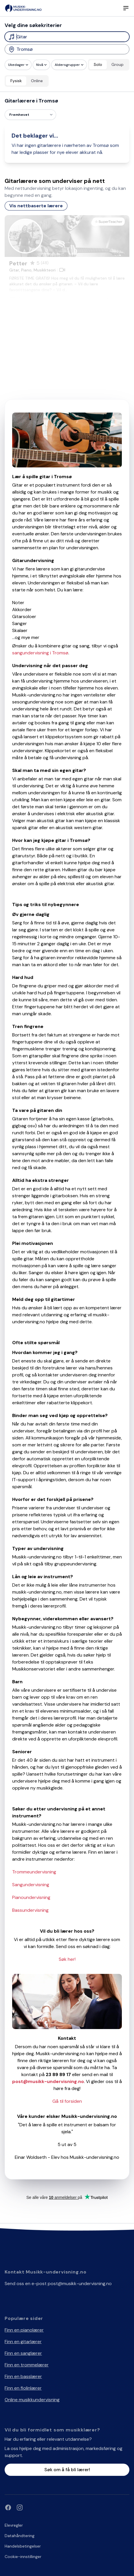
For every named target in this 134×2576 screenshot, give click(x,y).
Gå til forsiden (67, 2101)
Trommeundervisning (34, 1872)
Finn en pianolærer (24, 2330)
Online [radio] (37, 80)
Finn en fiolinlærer (23, 2388)
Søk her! (67, 1959)
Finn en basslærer (23, 2376)
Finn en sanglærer (23, 2353)
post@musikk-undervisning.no (80, 2283)
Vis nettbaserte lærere (36, 206)
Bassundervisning (30, 1910)
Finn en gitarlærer (23, 2342)
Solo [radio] (98, 64)
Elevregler (14, 2525)
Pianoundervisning (31, 1897)
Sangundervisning (30, 1885)
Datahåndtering (19, 2535)
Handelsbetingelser (23, 2546)
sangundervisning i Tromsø (40, 653)
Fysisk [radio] (16, 80)
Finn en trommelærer (27, 2365)
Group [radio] (117, 64)
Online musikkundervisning (32, 2400)
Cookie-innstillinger (23, 2556)
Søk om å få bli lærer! (67, 2470)
